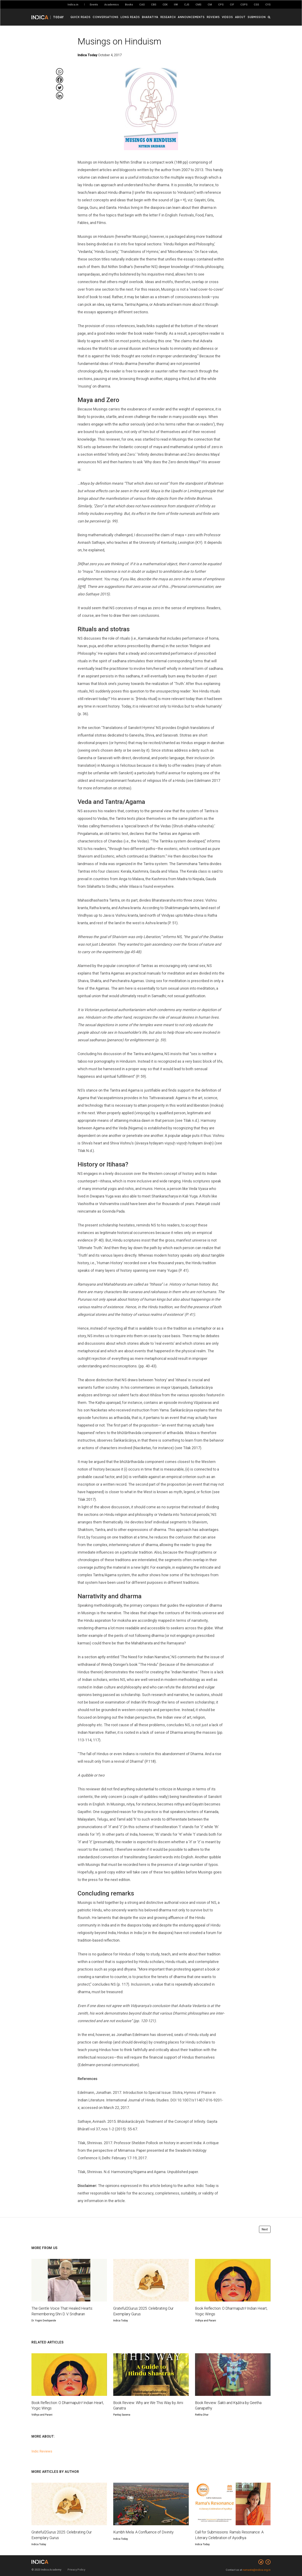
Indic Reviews (41, 2451)
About (240, 17)
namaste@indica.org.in (257, 2569)
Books (129, 4)
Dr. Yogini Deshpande (43, 2320)
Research (168, 17)
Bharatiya (150, 17)
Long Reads (130, 17)
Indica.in (73, 4)
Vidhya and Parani (205, 2320)
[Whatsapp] (59, 71)
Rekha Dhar (201, 2414)
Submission (257, 17)
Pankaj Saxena (121, 2414)
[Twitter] (59, 87)
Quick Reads (81, 17)
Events (94, 4)
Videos (227, 17)
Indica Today (120, 2320)
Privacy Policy (76, 2569)
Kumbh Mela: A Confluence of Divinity (143, 2532)
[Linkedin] (59, 95)
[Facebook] (59, 79)
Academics (111, 4)
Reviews (213, 17)
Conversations (106, 17)
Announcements (191, 17)
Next (265, 2229)
